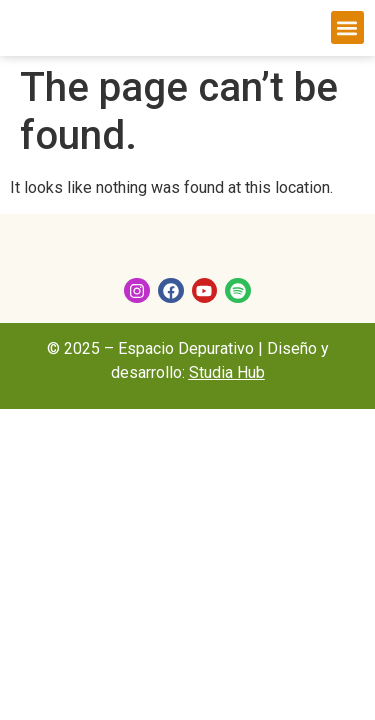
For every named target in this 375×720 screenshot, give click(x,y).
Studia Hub (227, 372)
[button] (347, 27)
